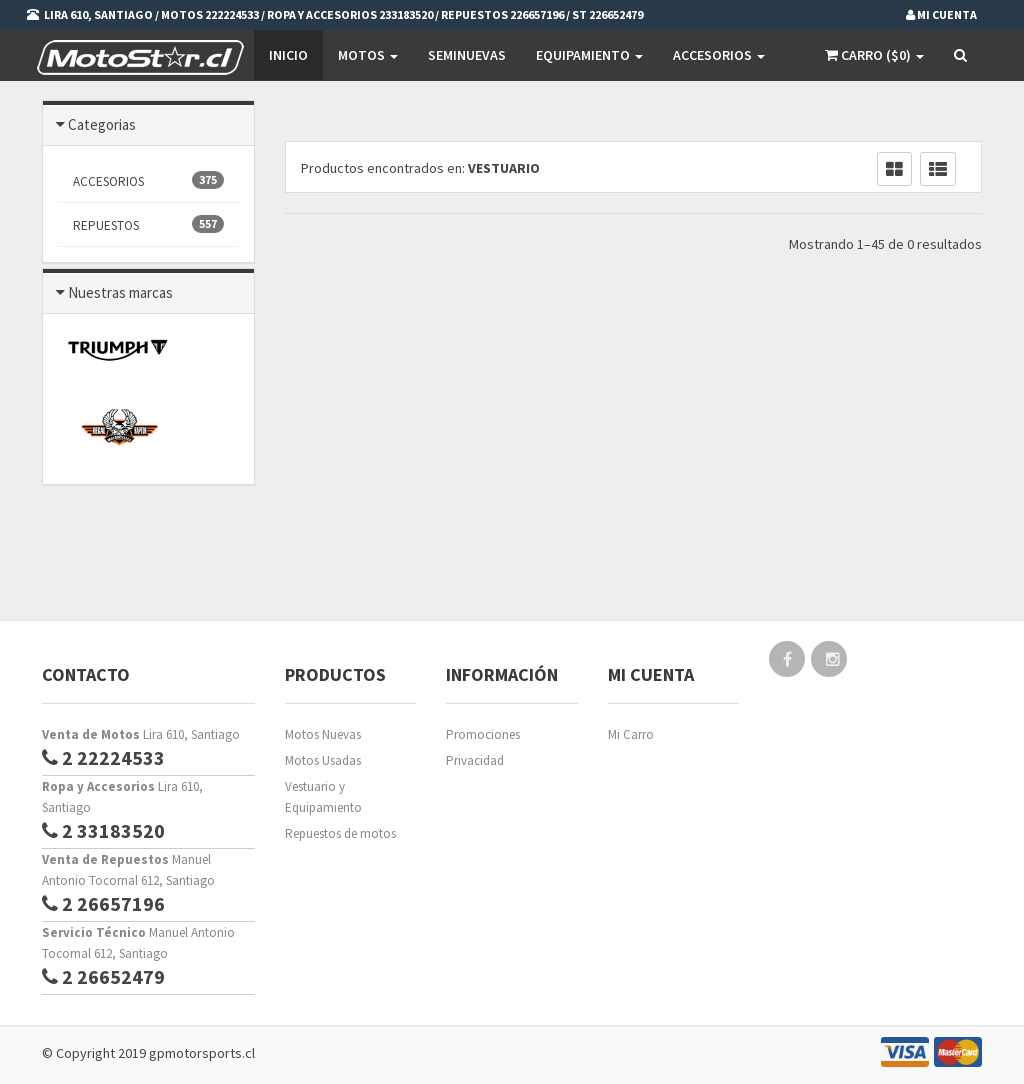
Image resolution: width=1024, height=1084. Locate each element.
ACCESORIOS (148, 180)
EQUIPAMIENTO (589, 55)
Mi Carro (631, 734)
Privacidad (475, 760)
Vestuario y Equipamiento (323, 797)
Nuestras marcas (120, 292)
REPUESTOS (148, 224)
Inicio (288, 55)
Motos (368, 55)
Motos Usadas (323, 760)
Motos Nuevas (323, 734)
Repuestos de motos (340, 833)
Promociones (483, 734)
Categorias (102, 124)
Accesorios (719, 55)
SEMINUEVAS (467, 55)
